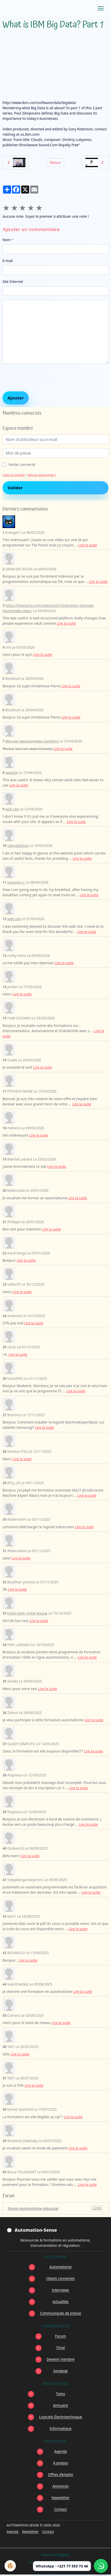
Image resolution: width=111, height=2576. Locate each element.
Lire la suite (87, 545)
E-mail (8, 260)
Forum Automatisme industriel (55, 2208)
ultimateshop (18, 845)
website (11, 772)
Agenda (60, 2451)
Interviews (60, 2290)
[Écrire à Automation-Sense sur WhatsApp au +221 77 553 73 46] (101, 2566)
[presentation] (41, 377)
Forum (60, 2336)
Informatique (60, 2428)
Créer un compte (14, 475)
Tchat (60, 2347)
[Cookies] (10, 2565)
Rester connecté (22, 464)
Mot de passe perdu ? (42, 475)
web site (12, 809)
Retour (55, 162)
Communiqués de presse (60, 2313)
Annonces (60, 2486)
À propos (60, 2462)
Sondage (60, 2370)
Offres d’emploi (60, 2474)
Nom (7, 239)
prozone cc (16, 882)
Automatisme (60, 2266)
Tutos (60, 2393)
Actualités (60, 2301)
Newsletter (60, 2497)
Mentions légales (56, 2554)
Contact (60, 2509)
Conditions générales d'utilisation (55, 2562)
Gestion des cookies (55, 2569)
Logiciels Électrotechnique (60, 2416)
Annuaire (60, 2405)
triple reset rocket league (27, 1613)
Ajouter (16, 398)
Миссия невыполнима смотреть (31, 741)
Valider (15, 488)
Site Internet (13, 281)
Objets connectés (60, 2278)
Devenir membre (61, 2359)
